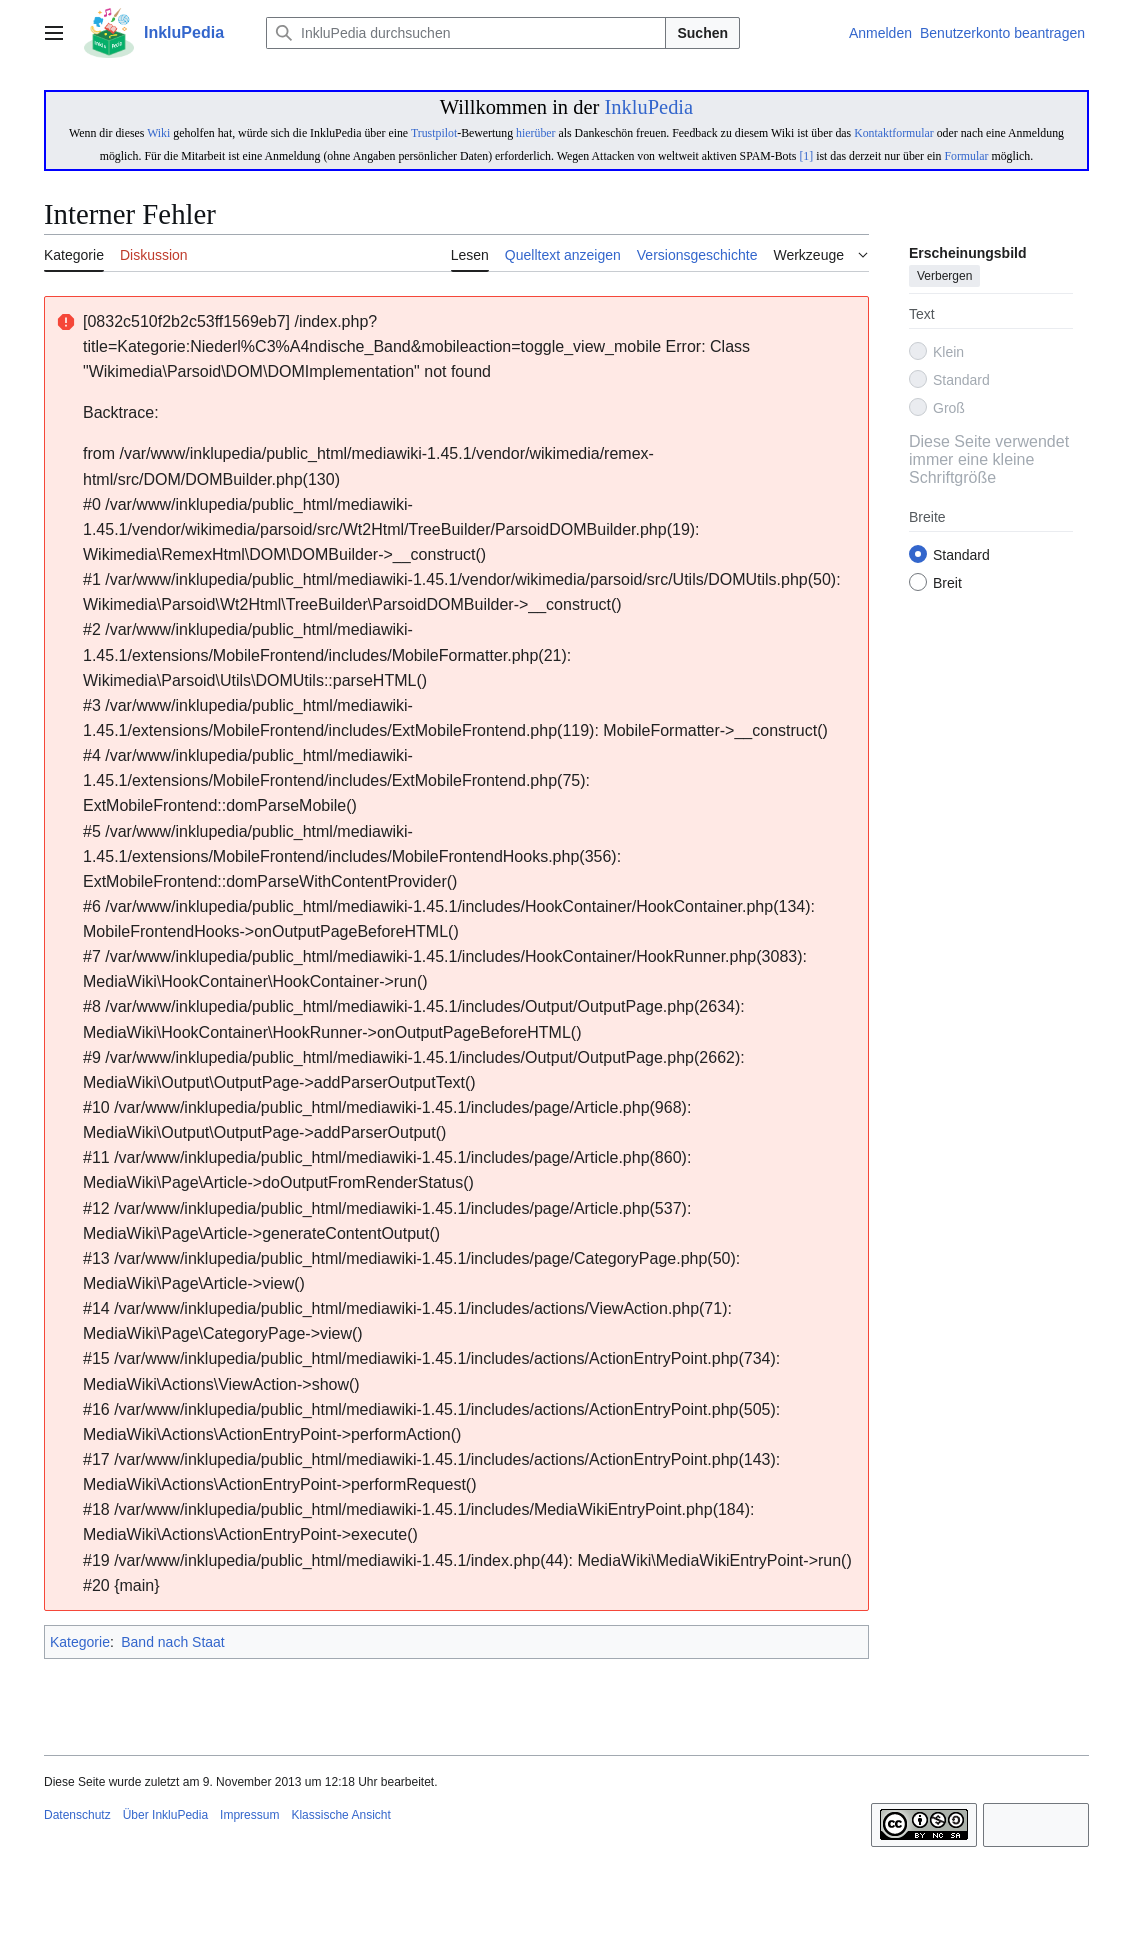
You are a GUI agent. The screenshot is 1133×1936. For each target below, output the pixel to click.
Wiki (158, 133)
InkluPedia (648, 107)
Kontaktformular (894, 133)
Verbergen (944, 277)
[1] (806, 156)
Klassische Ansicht (340, 1815)
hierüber (535, 133)
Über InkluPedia (165, 1815)
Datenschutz (77, 1815)
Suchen (702, 33)
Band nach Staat (173, 1642)
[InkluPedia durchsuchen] (466, 33)
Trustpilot (434, 133)
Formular (966, 156)
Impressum (249, 1815)
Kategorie (80, 1642)
